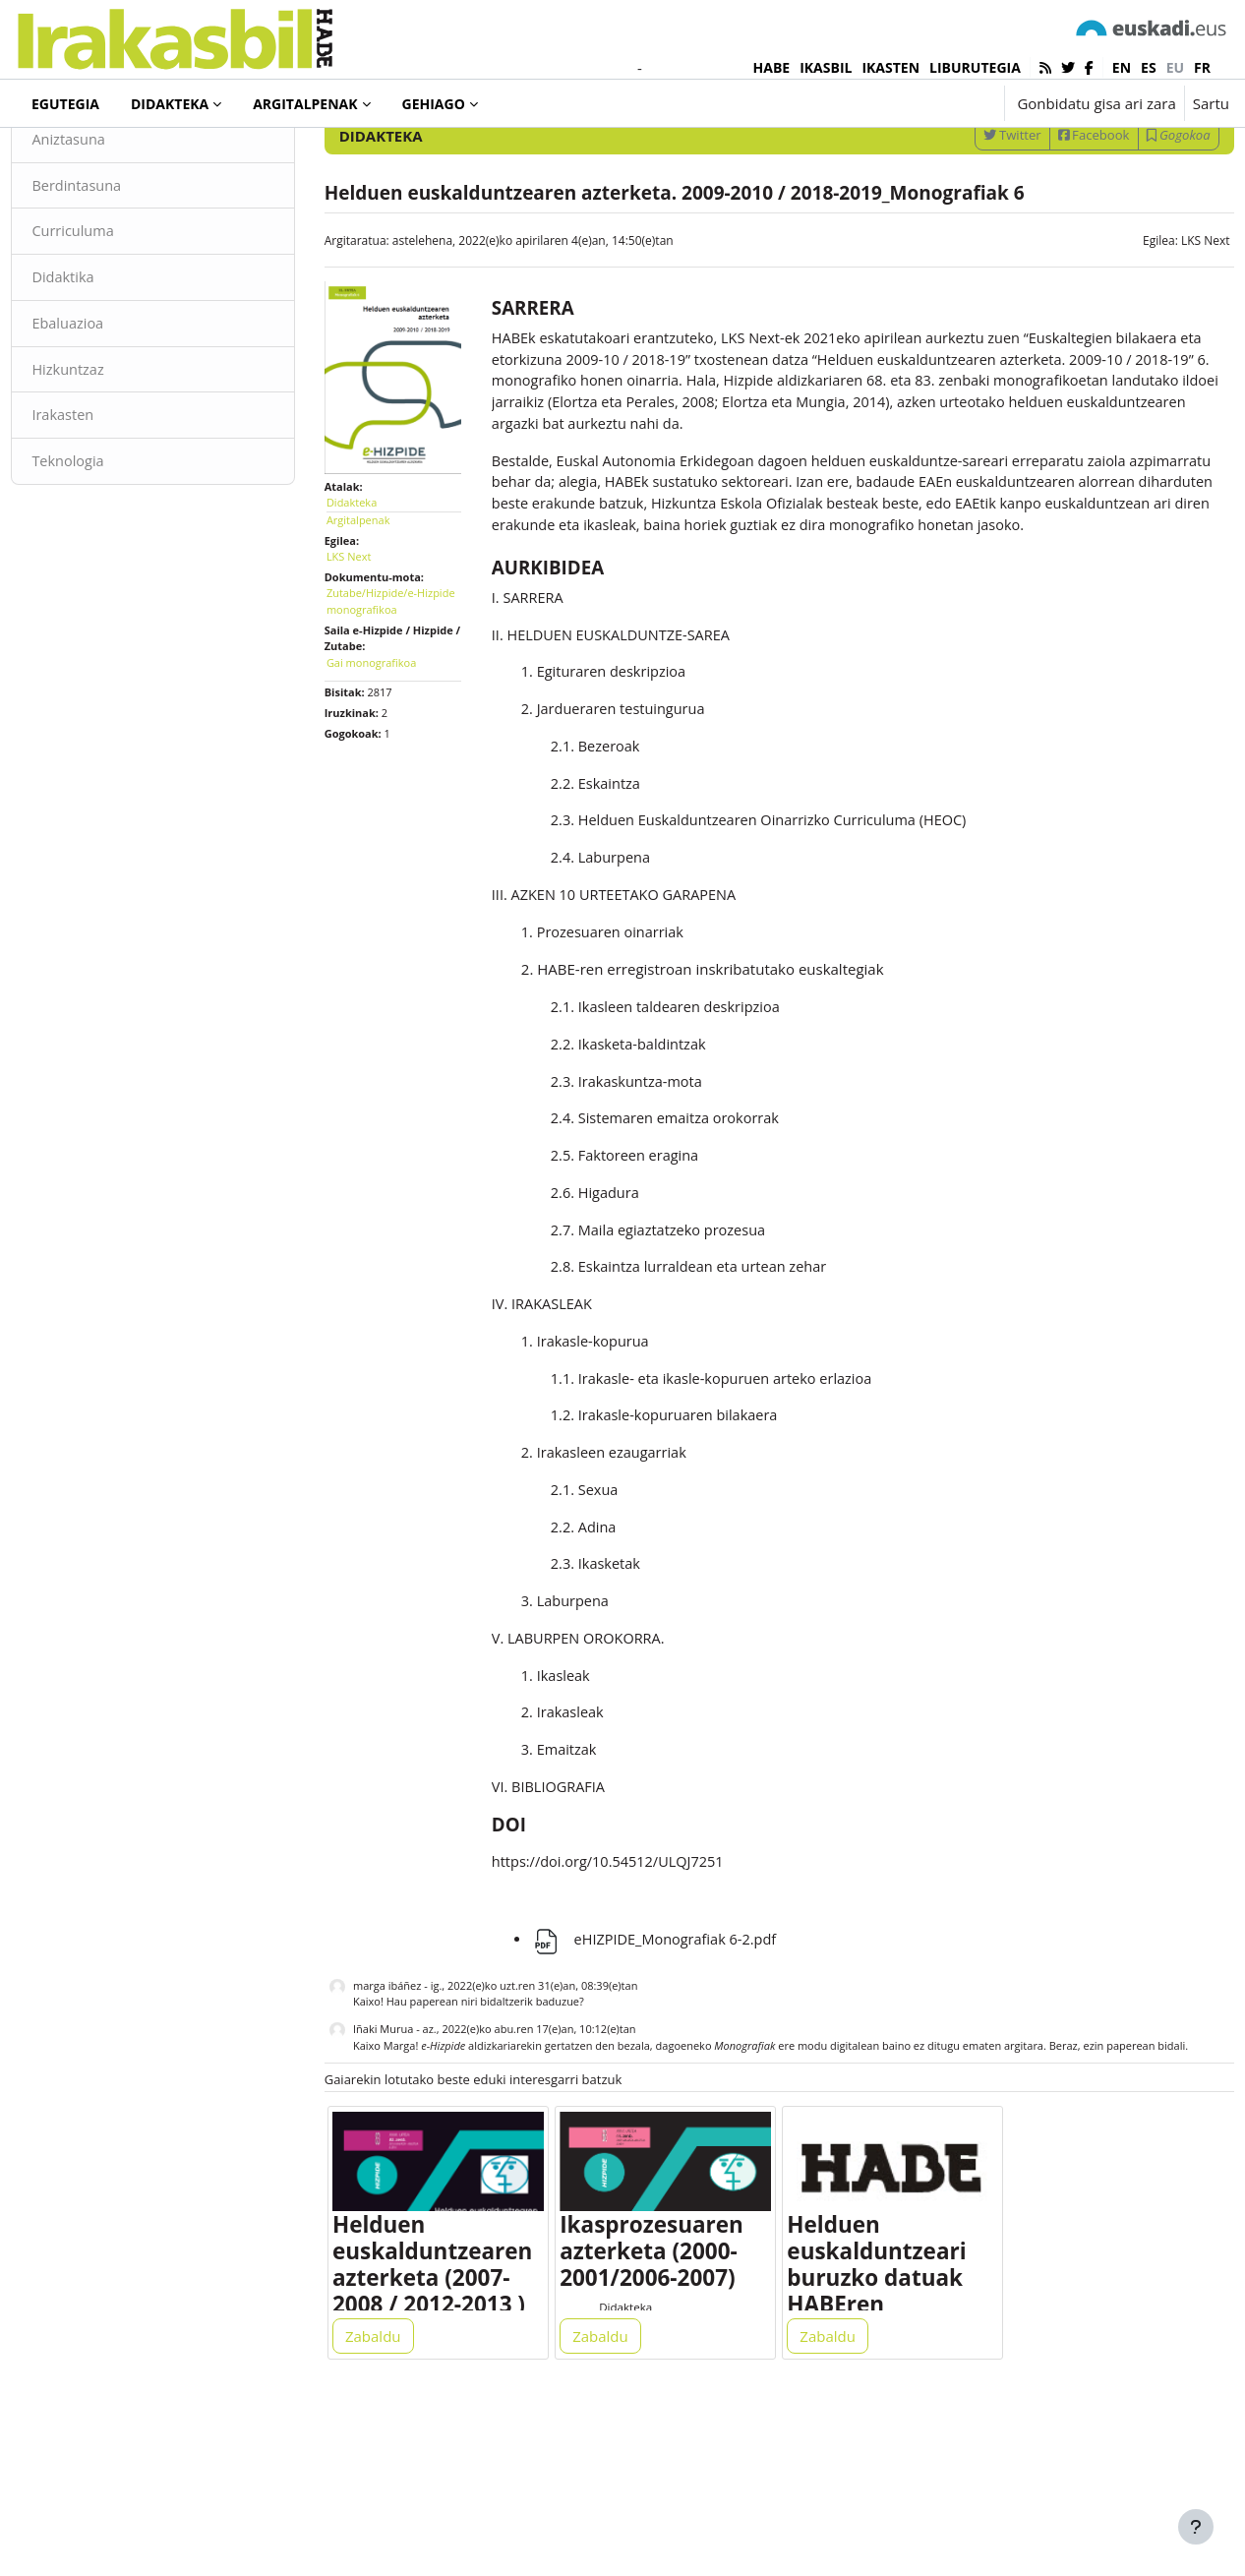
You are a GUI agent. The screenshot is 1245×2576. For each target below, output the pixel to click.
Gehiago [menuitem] (433, 103)
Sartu (1211, 103)
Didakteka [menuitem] (169, 103)
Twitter (968, 209)
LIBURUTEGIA (975, 67)
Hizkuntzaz (113, 447)
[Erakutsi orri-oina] (1196, 2527)
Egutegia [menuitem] (65, 103)
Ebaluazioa (112, 401)
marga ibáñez (409, 2115)
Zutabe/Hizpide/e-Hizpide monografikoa (403, 661)
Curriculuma (118, 308)
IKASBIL (826, 67)
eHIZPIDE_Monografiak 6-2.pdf (668, 2068)
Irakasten (108, 495)
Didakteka (82, 156)
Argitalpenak (380, 579)
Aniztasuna (113, 214)
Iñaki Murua (405, 2158)
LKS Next (1161, 315)
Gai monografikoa (393, 722)
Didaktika (108, 354)
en (1121, 67)
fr (1202, 67)
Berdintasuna (122, 260)
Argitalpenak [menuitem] (305, 103)
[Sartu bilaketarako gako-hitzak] (1018, 157)
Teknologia (113, 541)
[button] (928, 103)
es (1148, 67)
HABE (772, 67)
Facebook (1050, 209)
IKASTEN (890, 67)
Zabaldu (396, 2489)
